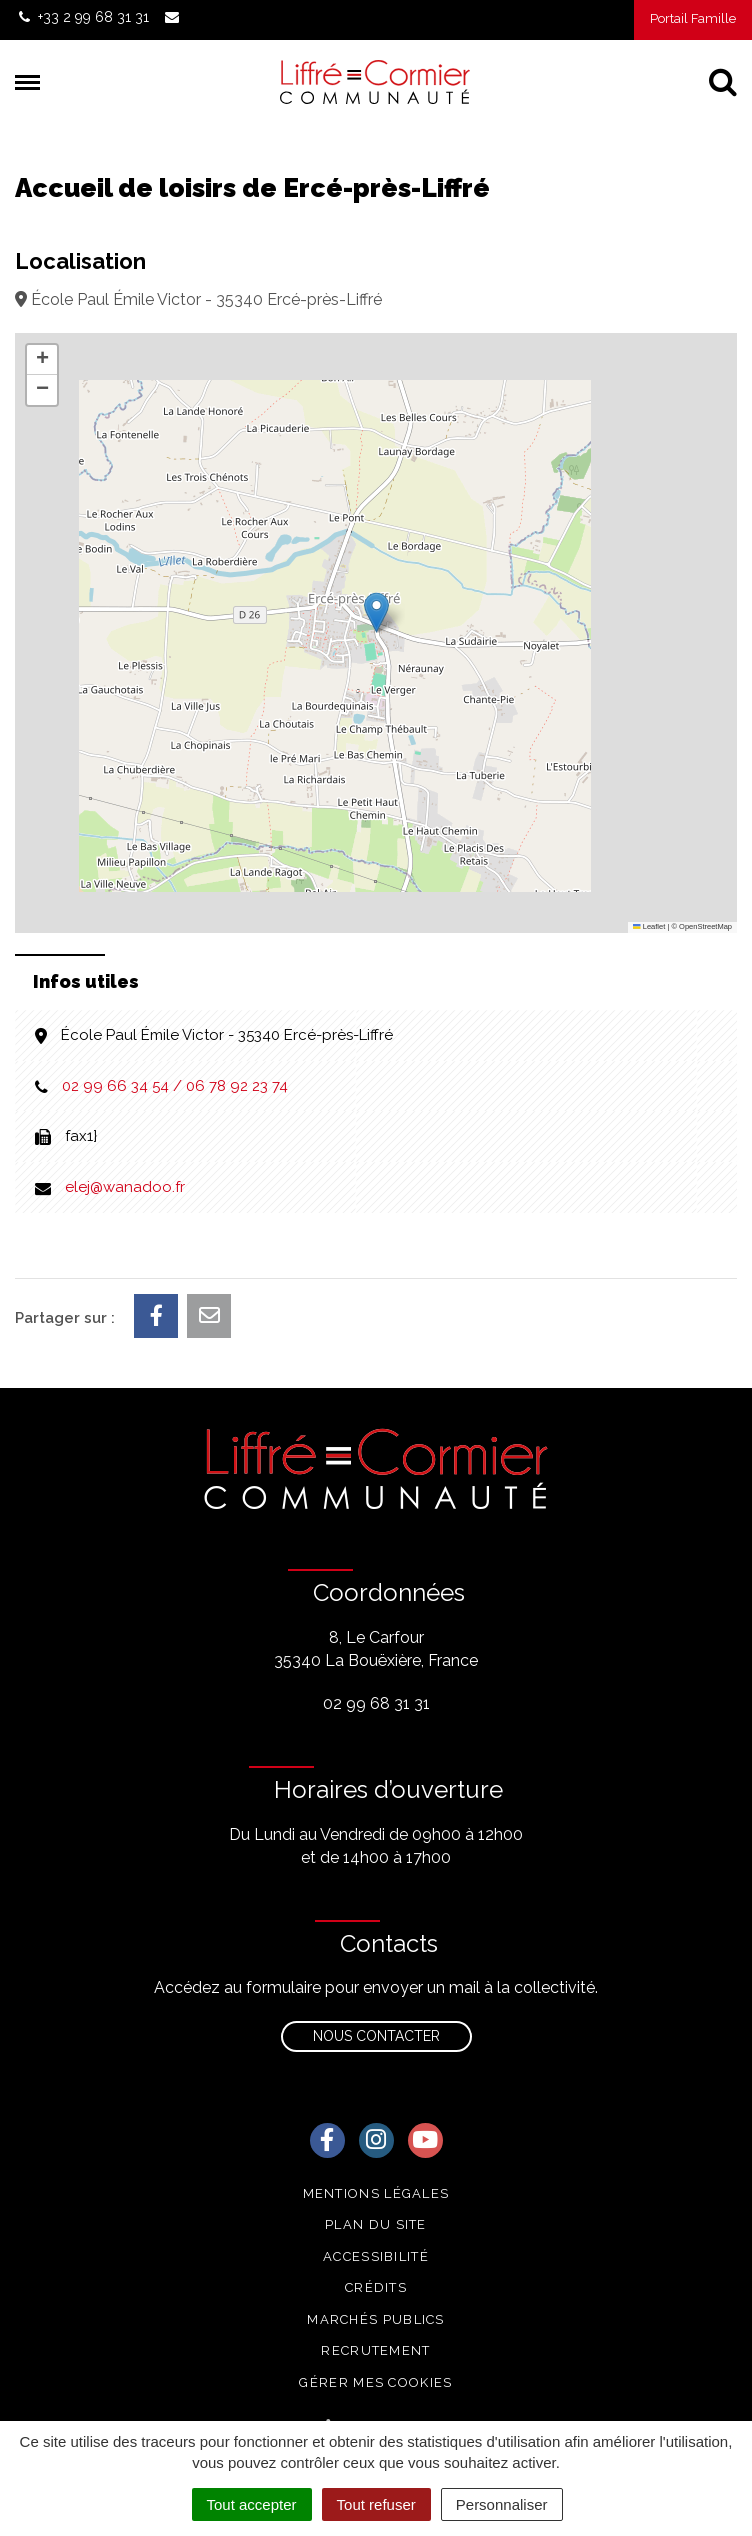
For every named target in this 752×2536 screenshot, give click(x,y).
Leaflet (649, 926)
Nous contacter (376, 2036)
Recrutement (375, 2350)
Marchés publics (376, 2319)
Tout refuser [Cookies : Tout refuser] (376, 2504)
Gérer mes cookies (375, 2382)
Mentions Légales (376, 2193)
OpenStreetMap (705, 926)
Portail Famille (693, 18)
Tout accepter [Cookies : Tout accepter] (252, 2504)
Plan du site (376, 2224)
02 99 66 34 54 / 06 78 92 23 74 (175, 1086)
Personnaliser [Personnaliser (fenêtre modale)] (502, 2504)
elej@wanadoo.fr (125, 1187)
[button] (376, 612)
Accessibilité (376, 2256)
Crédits (376, 2287)
